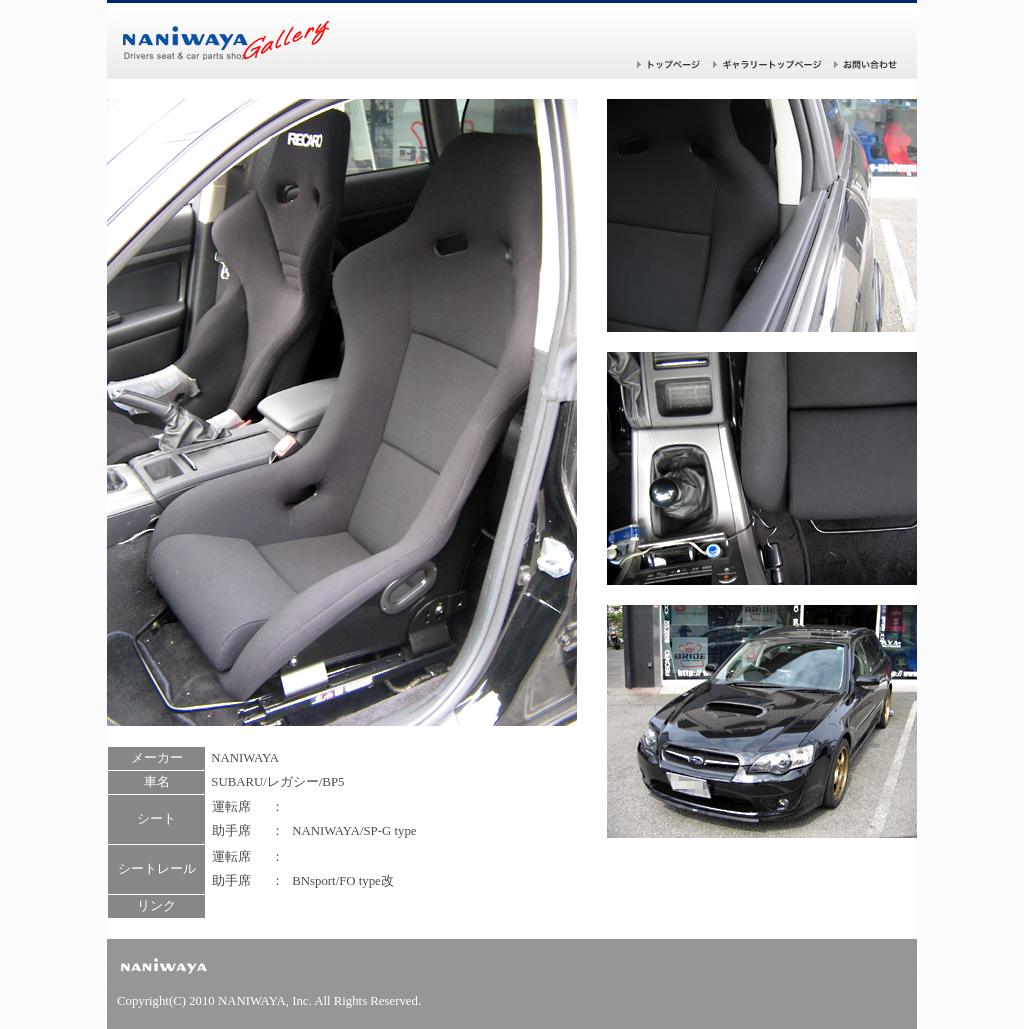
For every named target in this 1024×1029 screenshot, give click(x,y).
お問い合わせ (866, 64)
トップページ (669, 64)
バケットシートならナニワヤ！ (227, 41)
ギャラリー (767, 64)
